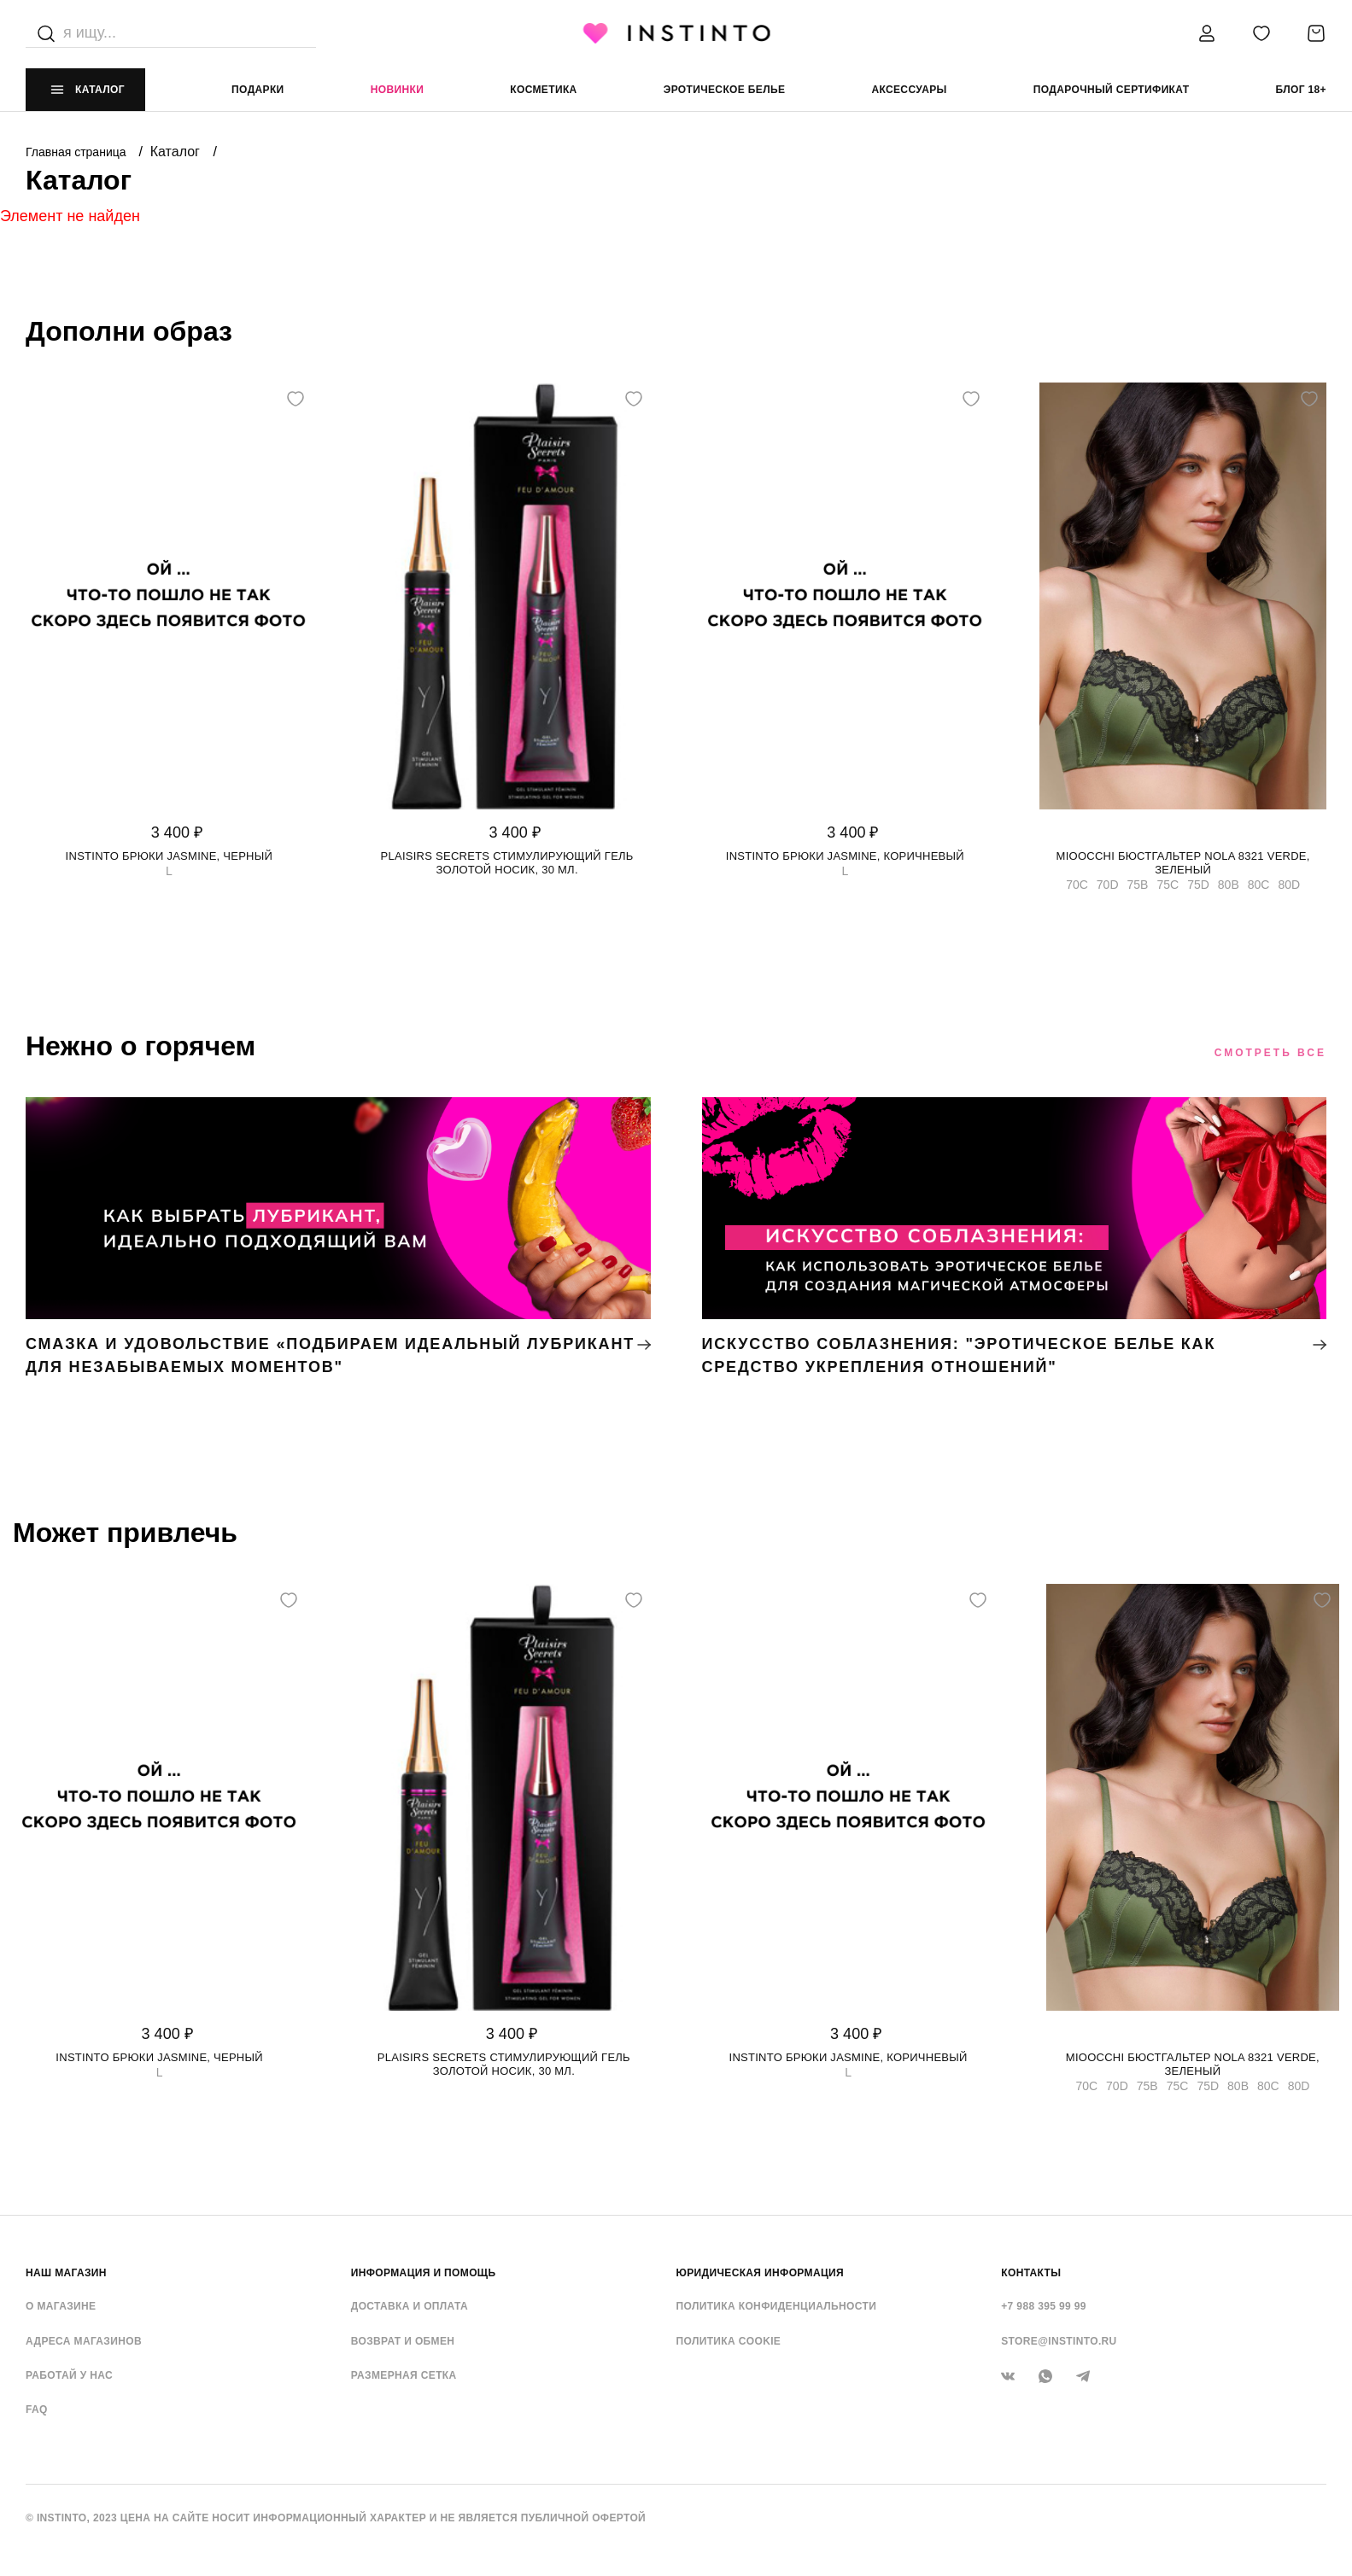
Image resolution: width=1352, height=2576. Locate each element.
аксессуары (908, 90)
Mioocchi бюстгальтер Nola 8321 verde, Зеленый (1183, 863)
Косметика (543, 90)
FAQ (37, 2409)
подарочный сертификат (1111, 90)
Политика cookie (728, 2341)
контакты (1031, 2273)
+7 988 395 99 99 (1043, 2306)
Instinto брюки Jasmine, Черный (169, 856)
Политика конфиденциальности (776, 2306)
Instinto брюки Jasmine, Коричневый (845, 856)
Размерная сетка (404, 2375)
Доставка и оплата (409, 2306)
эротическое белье (725, 90)
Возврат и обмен (403, 2341)
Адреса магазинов (84, 2341)
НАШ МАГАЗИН (66, 2273)
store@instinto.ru (1058, 2341)
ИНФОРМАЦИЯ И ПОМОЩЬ (423, 2273)
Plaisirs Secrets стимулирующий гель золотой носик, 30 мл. (507, 863)
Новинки (397, 90)
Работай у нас (69, 2375)
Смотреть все (1270, 1053)
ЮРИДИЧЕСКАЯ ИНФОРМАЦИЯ (760, 2273)
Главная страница (77, 152)
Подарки (257, 90)
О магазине (61, 2306)
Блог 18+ (1301, 90)
